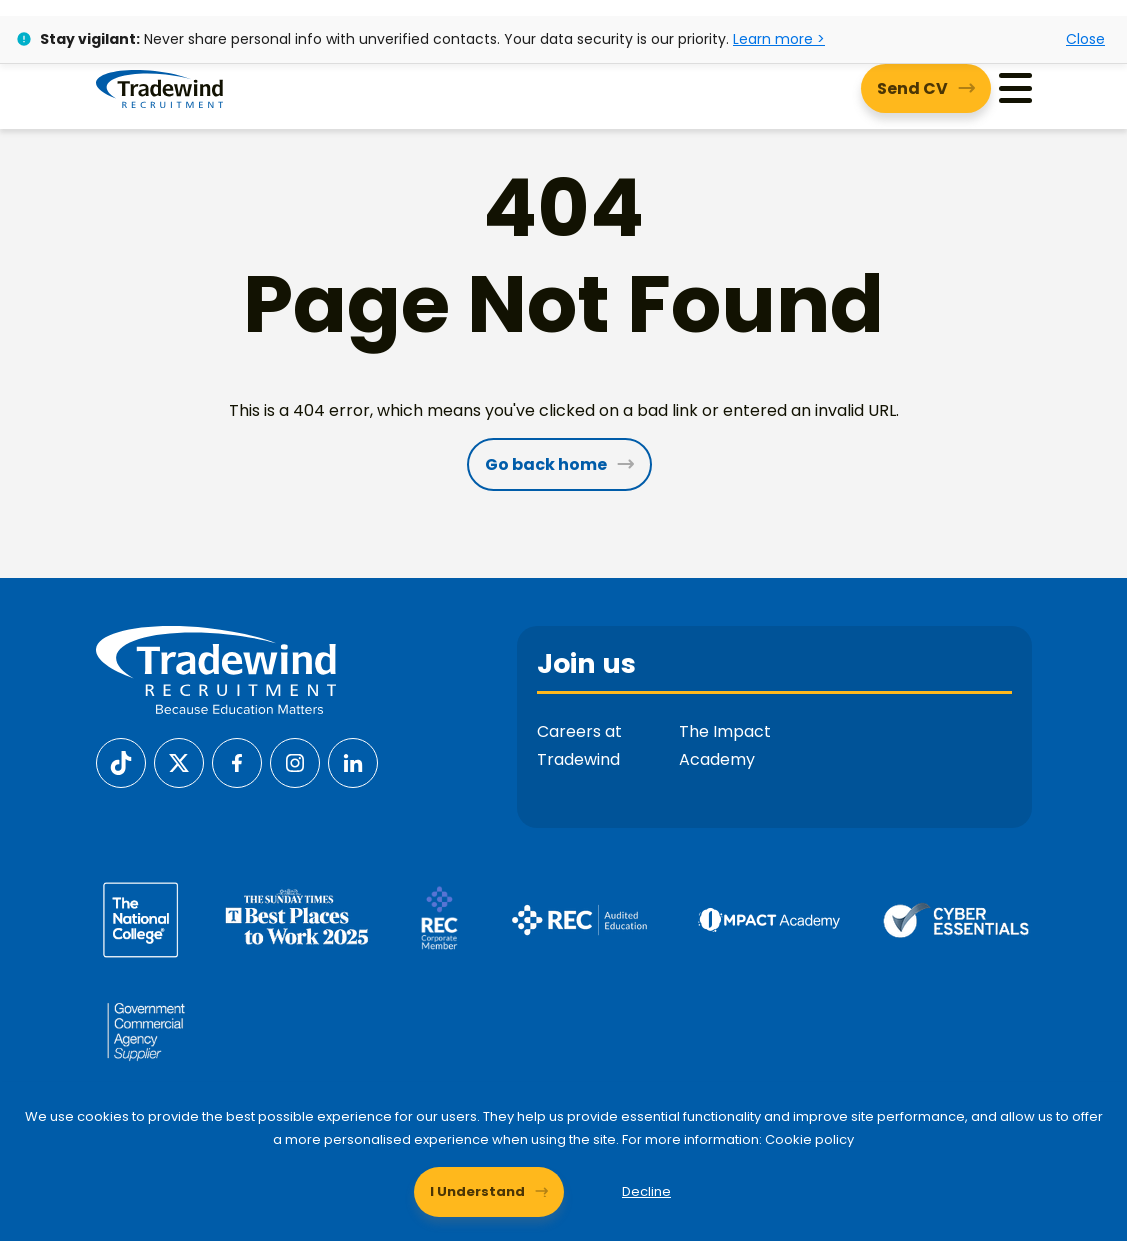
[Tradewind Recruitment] (159, 88)
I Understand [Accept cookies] (477, 1191)
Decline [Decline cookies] (646, 1191)
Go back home (546, 464)
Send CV (912, 88)
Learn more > (779, 39)
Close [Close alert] (1085, 39)
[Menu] (1015, 88)
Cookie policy (809, 1139)
